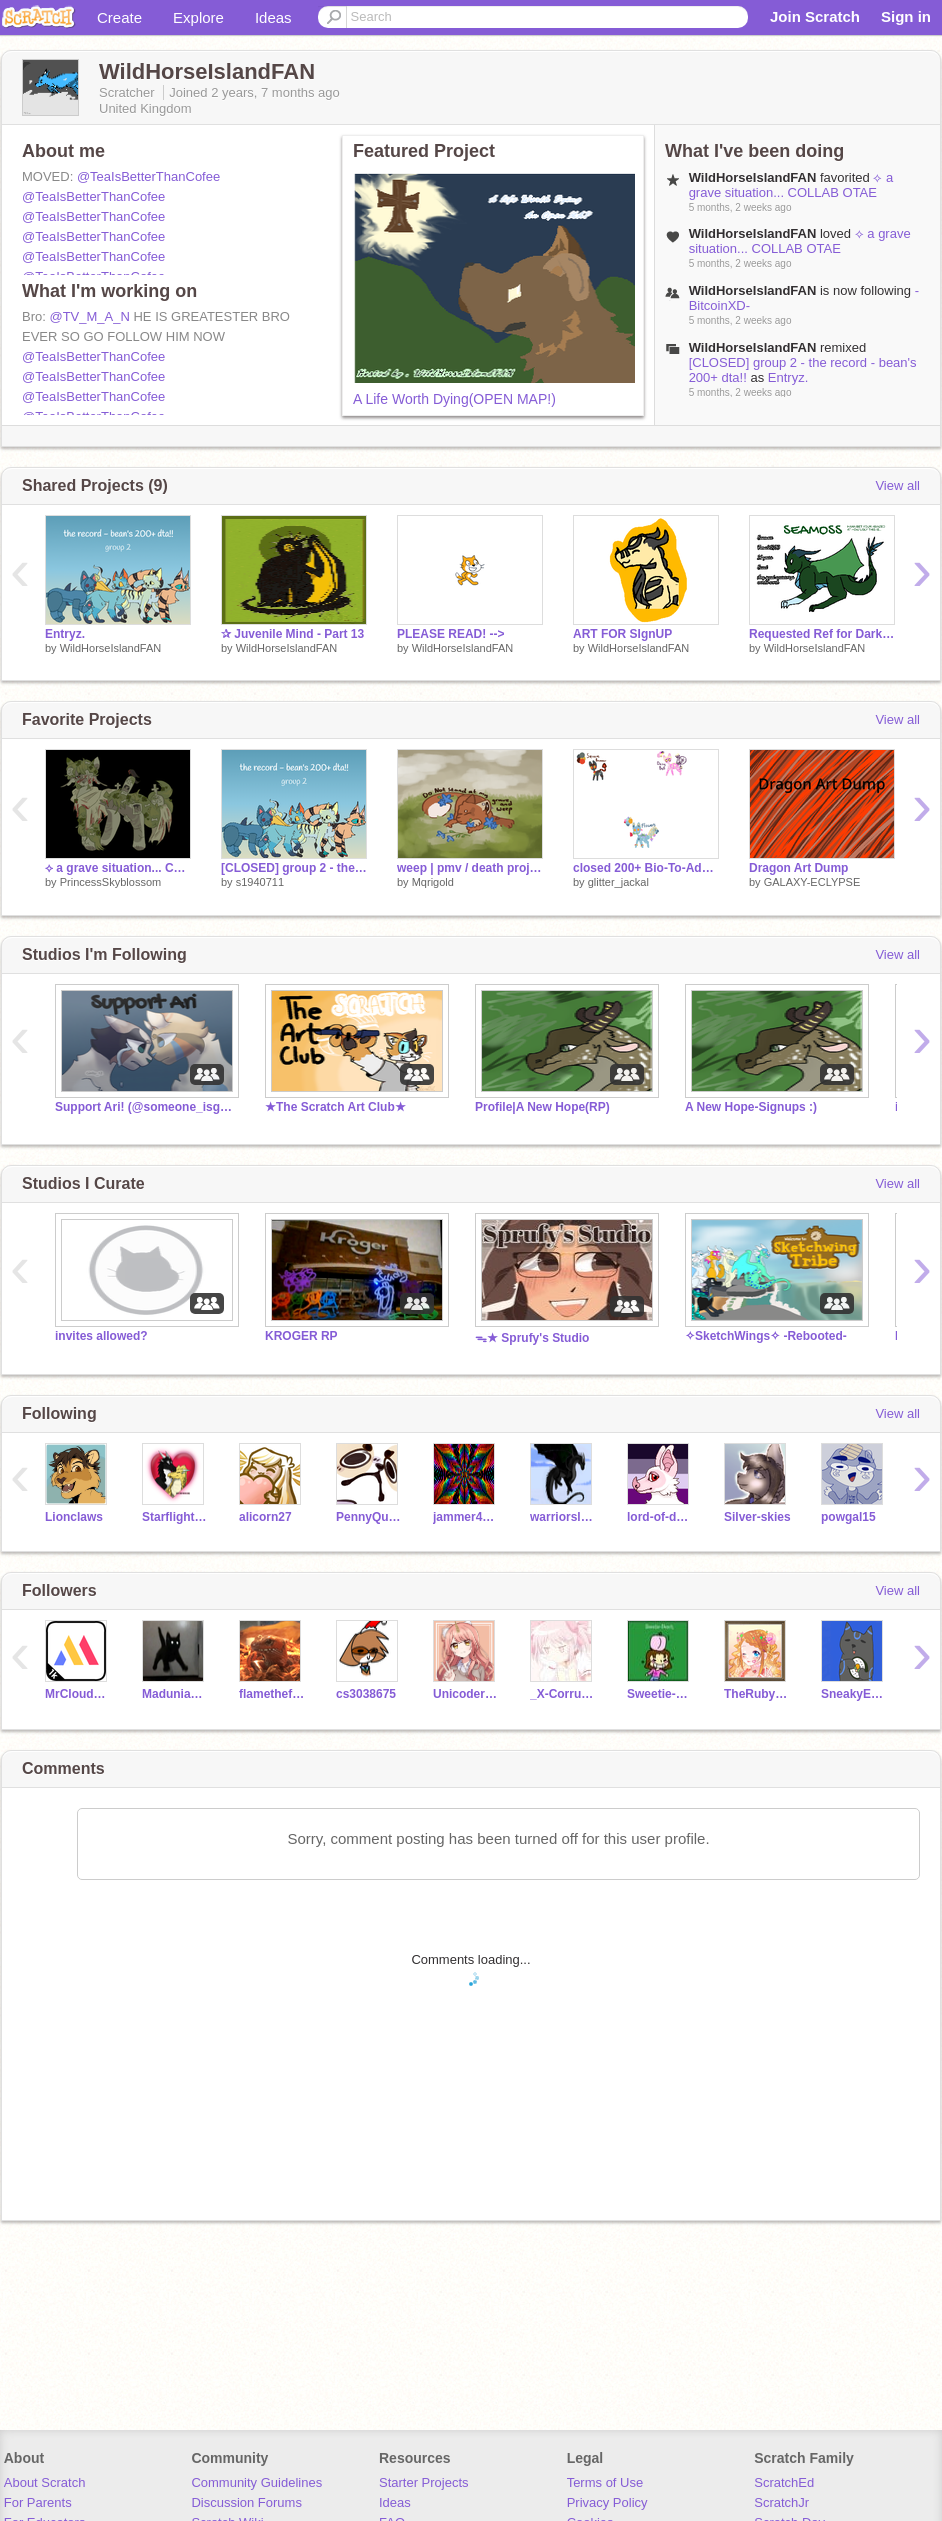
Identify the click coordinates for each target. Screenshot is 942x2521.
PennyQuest (369, 1517)
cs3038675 (366, 1694)
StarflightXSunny (175, 1517)
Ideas (273, 17)
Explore (198, 17)
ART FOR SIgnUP (622, 634)
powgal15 (848, 1517)
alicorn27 (265, 1517)
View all (897, 485)
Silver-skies (757, 1517)
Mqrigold (433, 882)
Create (119, 17)
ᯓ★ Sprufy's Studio (532, 1338)
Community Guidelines (256, 2482)
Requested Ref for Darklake (822, 634)
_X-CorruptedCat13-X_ (563, 1694)
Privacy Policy (607, 2502)
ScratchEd (784, 2482)
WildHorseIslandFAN (110, 648)
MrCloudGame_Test (78, 1694)
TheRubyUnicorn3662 (757, 1694)
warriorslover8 (563, 1517)
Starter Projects (424, 2482)
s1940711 (260, 882)
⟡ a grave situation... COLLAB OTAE (791, 185)
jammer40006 (466, 1517)
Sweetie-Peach (660, 1694)
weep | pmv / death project (470, 868)
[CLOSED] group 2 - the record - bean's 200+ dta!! (294, 868)
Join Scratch (815, 16)
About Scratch (45, 2482)
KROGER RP (301, 1336)
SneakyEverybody (854, 1694)
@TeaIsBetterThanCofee (148, 176)
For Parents (38, 2502)
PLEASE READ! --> (451, 634)
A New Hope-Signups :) (751, 1107)
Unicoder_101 (466, 1694)
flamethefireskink (272, 1694)
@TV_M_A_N (89, 316)
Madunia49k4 (175, 1694)
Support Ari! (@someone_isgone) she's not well (145, 1107)
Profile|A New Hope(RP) (542, 1107)
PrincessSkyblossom (110, 882)
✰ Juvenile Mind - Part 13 (292, 634)
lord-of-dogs (660, 1517)
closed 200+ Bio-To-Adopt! (646, 868)
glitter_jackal (618, 882)
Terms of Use (605, 2482)
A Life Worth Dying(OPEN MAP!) (454, 399)
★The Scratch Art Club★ (335, 1107)
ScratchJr (781, 2502)
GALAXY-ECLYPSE (812, 882)
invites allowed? (101, 1336)
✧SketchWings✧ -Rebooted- (766, 1336)
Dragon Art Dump (798, 868)
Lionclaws (74, 1517)
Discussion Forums (246, 2502)
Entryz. (788, 377)
